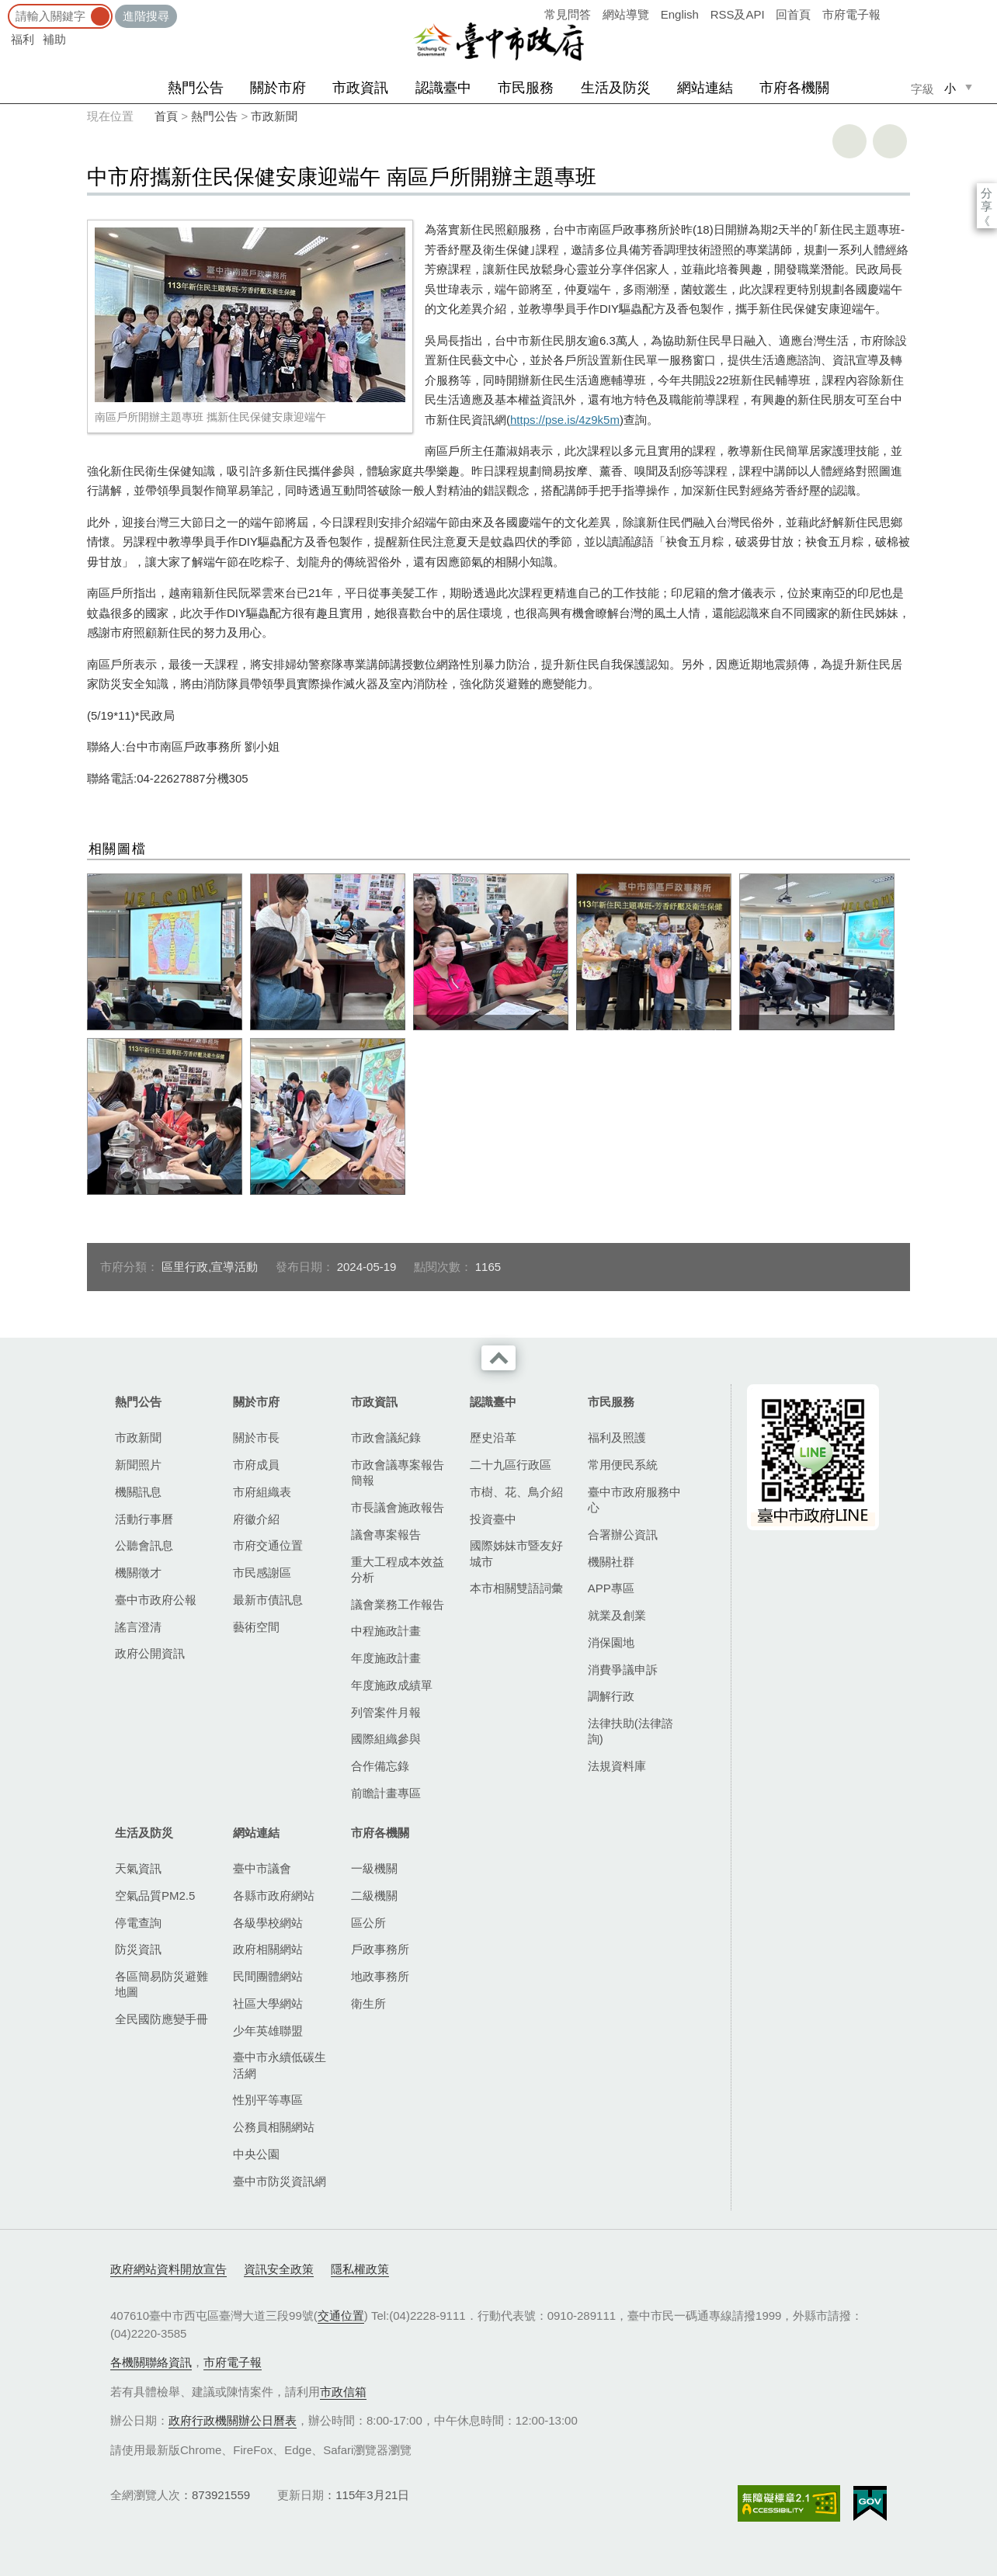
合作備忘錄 (380, 1765)
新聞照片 (138, 1464)
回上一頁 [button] (890, 141)
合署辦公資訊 (623, 1534)
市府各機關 (794, 87)
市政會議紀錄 (386, 1437)
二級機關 (374, 1895)
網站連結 (705, 87)
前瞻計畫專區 (386, 1793)
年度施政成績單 (391, 1685)
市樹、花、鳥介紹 (516, 1491)
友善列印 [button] (849, 141)
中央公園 (256, 2154)
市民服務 (526, 87)
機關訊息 (138, 1491)
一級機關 (374, 1868)
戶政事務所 (380, 1949)
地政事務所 (380, 1976)
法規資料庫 (617, 1765)
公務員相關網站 (273, 2126)
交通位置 (341, 2315)
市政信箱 (343, 2391)
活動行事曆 (144, 1519)
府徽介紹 (256, 1519)
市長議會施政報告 (397, 1507)
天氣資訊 (138, 1868)
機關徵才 (138, 1572)
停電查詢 (138, 1922)
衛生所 (368, 2003)
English (680, 14)
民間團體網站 (268, 1976)
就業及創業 (617, 1615)
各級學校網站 (268, 1922)
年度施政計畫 (386, 1658)
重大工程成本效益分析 (397, 1569)
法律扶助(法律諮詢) (630, 1731)
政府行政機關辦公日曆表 (232, 2420)
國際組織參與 (386, 1738)
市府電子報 (851, 14)
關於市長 (256, 1437)
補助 (54, 39)
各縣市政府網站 (273, 1895)
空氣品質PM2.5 (155, 1895)
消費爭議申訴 (623, 1669)
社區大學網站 (268, 2003)
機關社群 (611, 1561)
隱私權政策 (360, 2269)
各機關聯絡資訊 (151, 2362)
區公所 (368, 1922)
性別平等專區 (268, 2099)
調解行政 (611, 1696)
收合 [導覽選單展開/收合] (498, 1357)
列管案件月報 (386, 1712)
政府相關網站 (268, 1949)
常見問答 (567, 14)
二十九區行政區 (510, 1464)
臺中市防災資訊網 (279, 2181)
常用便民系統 (623, 1464)
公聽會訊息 (144, 1545)
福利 (22, 39)
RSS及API (737, 14)
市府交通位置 (268, 1545)
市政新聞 (274, 116)
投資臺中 (493, 1519)
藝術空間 (256, 1626)
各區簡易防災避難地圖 (161, 1984)
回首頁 (793, 14)
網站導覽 (626, 14)
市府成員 (256, 1464)
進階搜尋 (146, 16)
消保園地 (611, 1642)
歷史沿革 (493, 1437)
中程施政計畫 (386, 1630)
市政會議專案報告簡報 (397, 1472)
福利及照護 (617, 1437)
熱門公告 (196, 87)
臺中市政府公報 (155, 1599)
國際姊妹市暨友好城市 (516, 1553)
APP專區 (611, 1588)
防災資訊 (138, 1949)
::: (5, 7)
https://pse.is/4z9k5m (565, 419)
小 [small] (950, 88)
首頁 (166, 116)
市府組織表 (262, 1491)
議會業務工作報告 (397, 1604)
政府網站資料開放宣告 (168, 2269)
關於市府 (278, 87)
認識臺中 (443, 87)
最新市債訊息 (268, 1599)
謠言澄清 (138, 1626)
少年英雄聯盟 (268, 2030)
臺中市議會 (262, 1868)
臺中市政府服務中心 (634, 1499)
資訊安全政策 (279, 2269)
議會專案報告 (386, 1534)
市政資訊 (360, 87)
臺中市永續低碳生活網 (279, 2064)
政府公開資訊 (150, 1653)
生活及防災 (616, 87)
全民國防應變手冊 (161, 2019)
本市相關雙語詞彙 (516, 1588)
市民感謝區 (262, 1572)
